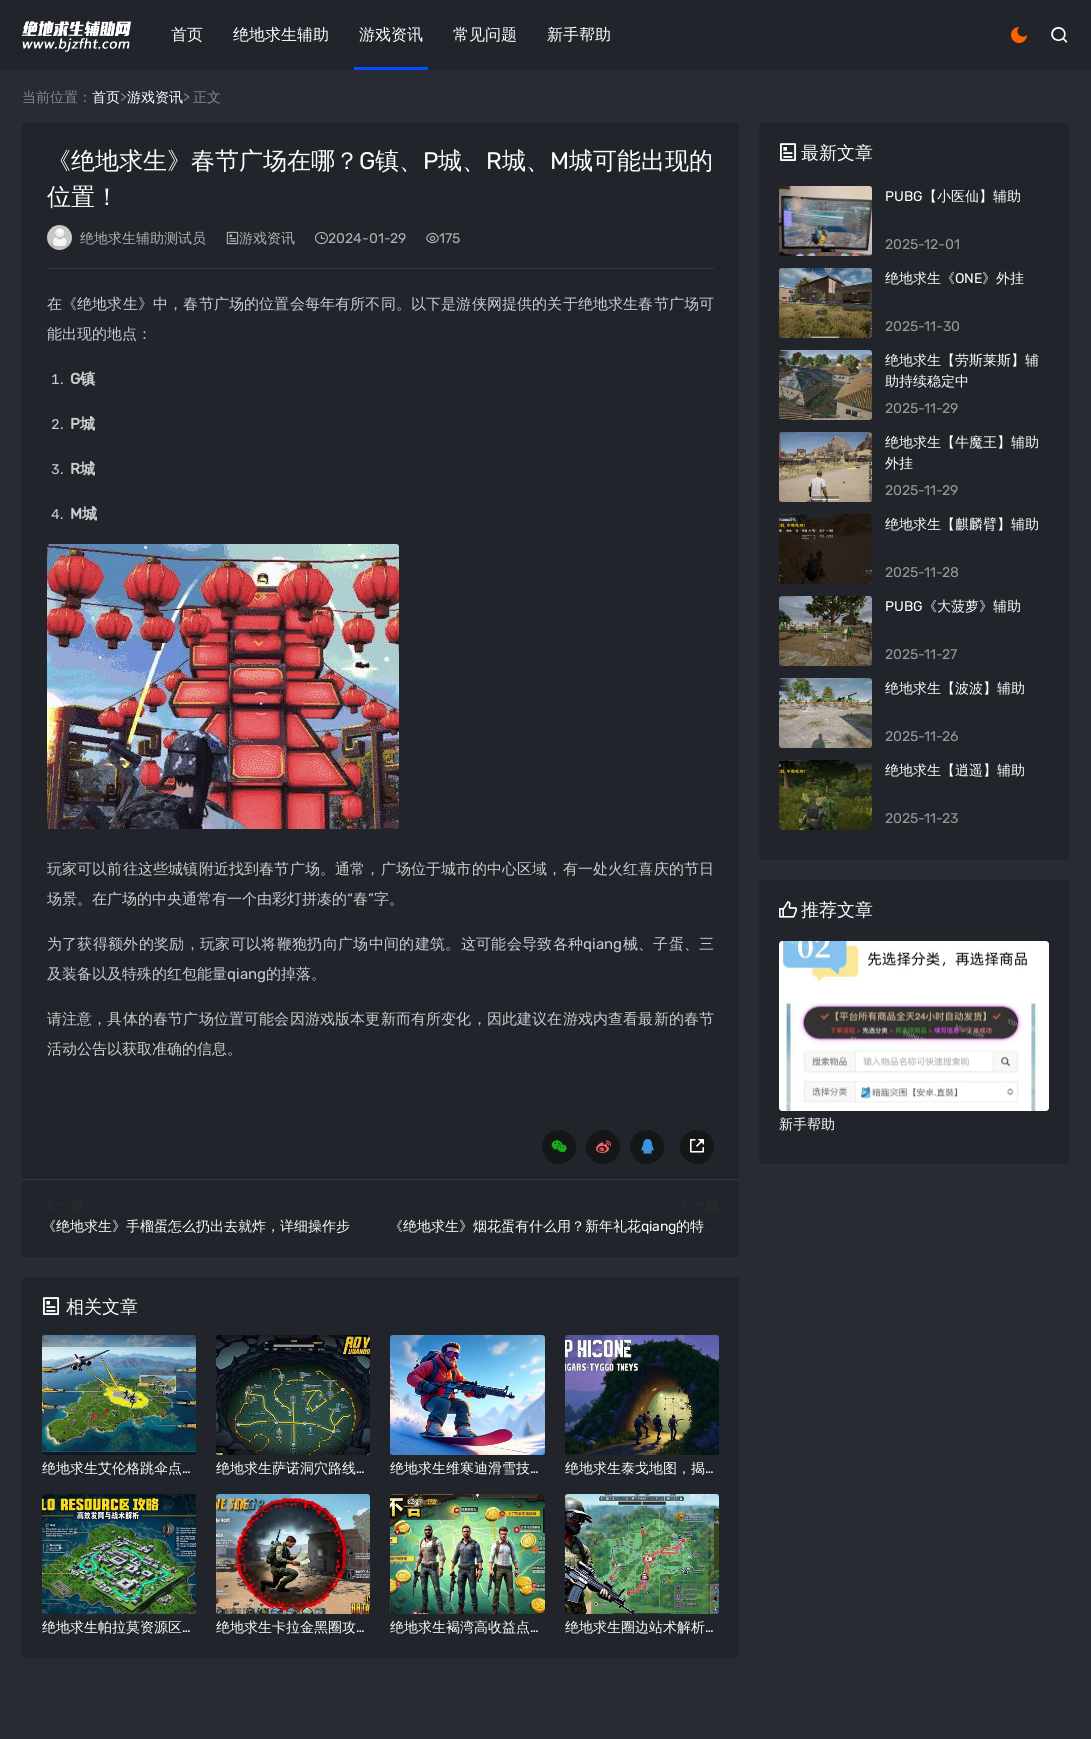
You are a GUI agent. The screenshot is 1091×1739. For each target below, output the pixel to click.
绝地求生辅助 (281, 34)
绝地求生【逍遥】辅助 (955, 770)
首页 (187, 34)
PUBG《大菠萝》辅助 (953, 606)
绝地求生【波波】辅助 (955, 688)
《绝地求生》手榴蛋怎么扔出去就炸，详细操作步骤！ (210, 1226)
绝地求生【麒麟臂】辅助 (962, 524)
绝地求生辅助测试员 (143, 238)
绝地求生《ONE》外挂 (954, 278)
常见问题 (485, 34)
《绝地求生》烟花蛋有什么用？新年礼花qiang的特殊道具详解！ (588, 1226)
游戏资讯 (391, 34)
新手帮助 (579, 34)
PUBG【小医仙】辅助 (953, 196)
